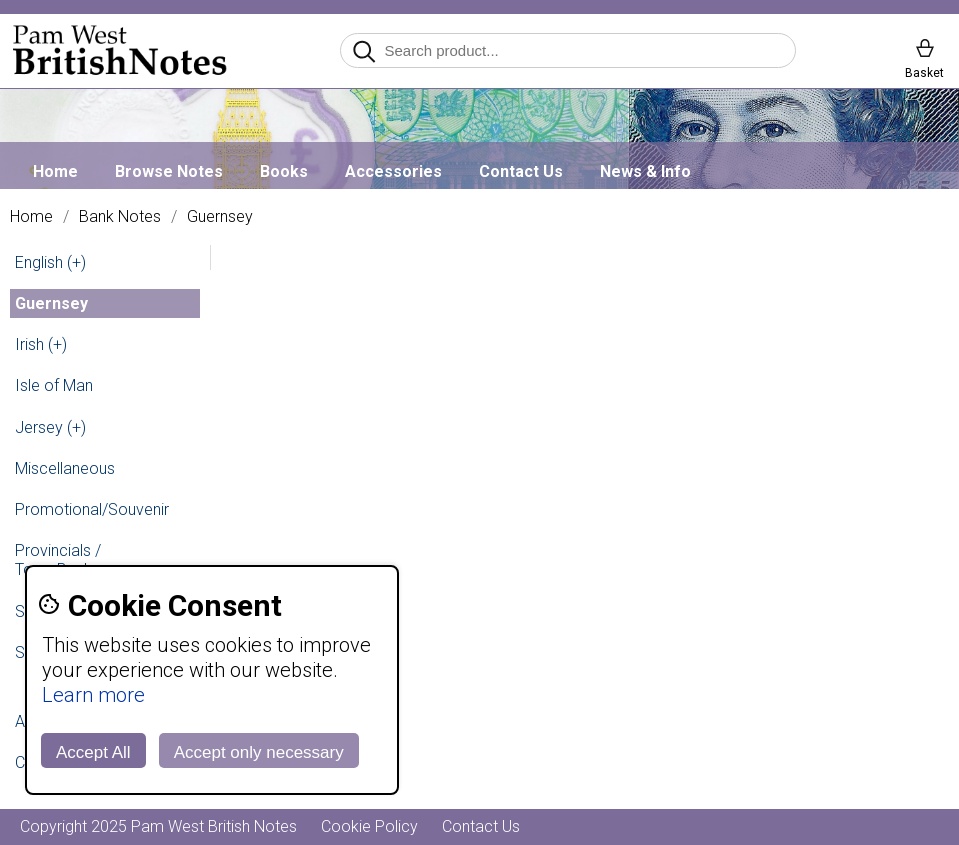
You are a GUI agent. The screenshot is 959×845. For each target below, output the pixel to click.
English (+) (50, 262)
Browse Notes (169, 171)
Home (55, 171)
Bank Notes (120, 217)
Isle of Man (54, 385)
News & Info (645, 171)
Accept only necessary (259, 752)
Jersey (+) (50, 427)
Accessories (393, 171)
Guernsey (220, 217)
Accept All (93, 752)
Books (284, 171)
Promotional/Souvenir (92, 509)
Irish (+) (41, 344)
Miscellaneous (65, 468)
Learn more (93, 695)
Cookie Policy (369, 826)
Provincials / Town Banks (58, 560)
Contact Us (521, 171)
